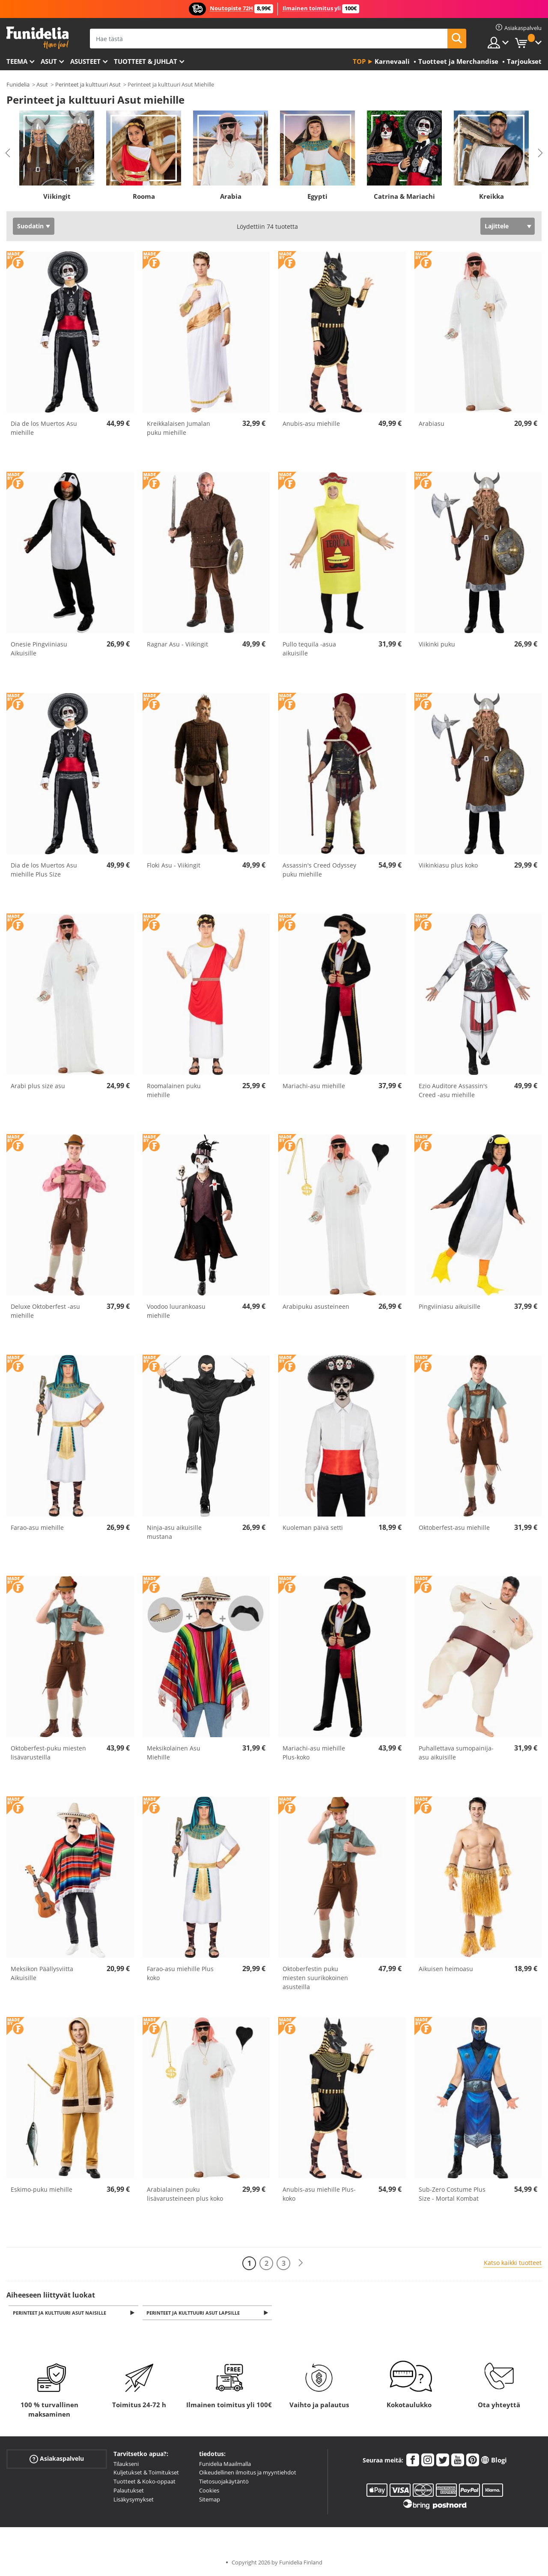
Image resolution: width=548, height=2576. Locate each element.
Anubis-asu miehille (311, 423)
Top (359, 61)
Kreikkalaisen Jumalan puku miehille (178, 428)
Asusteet (85, 61)
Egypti (317, 196)
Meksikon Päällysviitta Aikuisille (42, 1973)
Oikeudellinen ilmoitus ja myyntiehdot (247, 2473)
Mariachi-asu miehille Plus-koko (314, 1752)
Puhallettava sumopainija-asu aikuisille (456, 1752)
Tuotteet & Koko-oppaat (144, 2482)
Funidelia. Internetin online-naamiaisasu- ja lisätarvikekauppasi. (37, 38)
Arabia (230, 196)
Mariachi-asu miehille (314, 1086)
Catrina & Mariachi (404, 196)
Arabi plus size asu (38, 1086)
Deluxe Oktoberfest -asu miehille (45, 1310)
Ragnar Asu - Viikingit (177, 644)
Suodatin (30, 226)
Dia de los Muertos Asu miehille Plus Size (44, 869)
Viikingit (57, 196)
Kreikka (491, 196)
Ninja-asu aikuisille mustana (174, 1532)
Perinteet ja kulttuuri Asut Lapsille (194, 2313)
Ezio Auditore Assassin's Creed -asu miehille (453, 1090)
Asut (49, 61)
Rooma (144, 196)
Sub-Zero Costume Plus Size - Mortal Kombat (452, 2193)
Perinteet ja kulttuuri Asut (88, 84)
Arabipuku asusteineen (316, 1306)
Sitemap (209, 2500)
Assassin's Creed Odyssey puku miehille (319, 869)
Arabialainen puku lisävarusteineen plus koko (185, 2193)
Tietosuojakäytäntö (224, 2482)
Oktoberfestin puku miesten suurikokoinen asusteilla (315, 1978)
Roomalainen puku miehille (174, 1090)
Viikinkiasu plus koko (448, 865)
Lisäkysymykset (133, 2500)
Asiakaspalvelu (57, 2459)
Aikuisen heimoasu (446, 1969)
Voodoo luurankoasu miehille (176, 1310)
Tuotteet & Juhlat (145, 61)
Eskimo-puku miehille (41, 2189)
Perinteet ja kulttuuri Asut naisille (60, 2313)
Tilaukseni (126, 2464)
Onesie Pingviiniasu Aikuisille (39, 648)
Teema (16, 61)
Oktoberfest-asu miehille (454, 1527)
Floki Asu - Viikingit (173, 865)
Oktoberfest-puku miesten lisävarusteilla (48, 1752)
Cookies (209, 2491)
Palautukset (128, 2491)
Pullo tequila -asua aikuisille (309, 648)
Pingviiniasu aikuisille (449, 1306)
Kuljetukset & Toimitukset (146, 2473)
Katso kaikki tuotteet (513, 2263)
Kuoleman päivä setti (313, 1527)
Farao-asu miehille (37, 1527)
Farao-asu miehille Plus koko (180, 1973)
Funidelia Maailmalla (225, 2464)
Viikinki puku (437, 644)
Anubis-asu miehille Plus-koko (319, 2193)
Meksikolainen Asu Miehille (173, 1752)
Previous (7, 153)
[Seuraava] (300, 2263)
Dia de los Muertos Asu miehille (44, 428)
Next (540, 153)
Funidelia (18, 84)
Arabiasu (431, 423)
